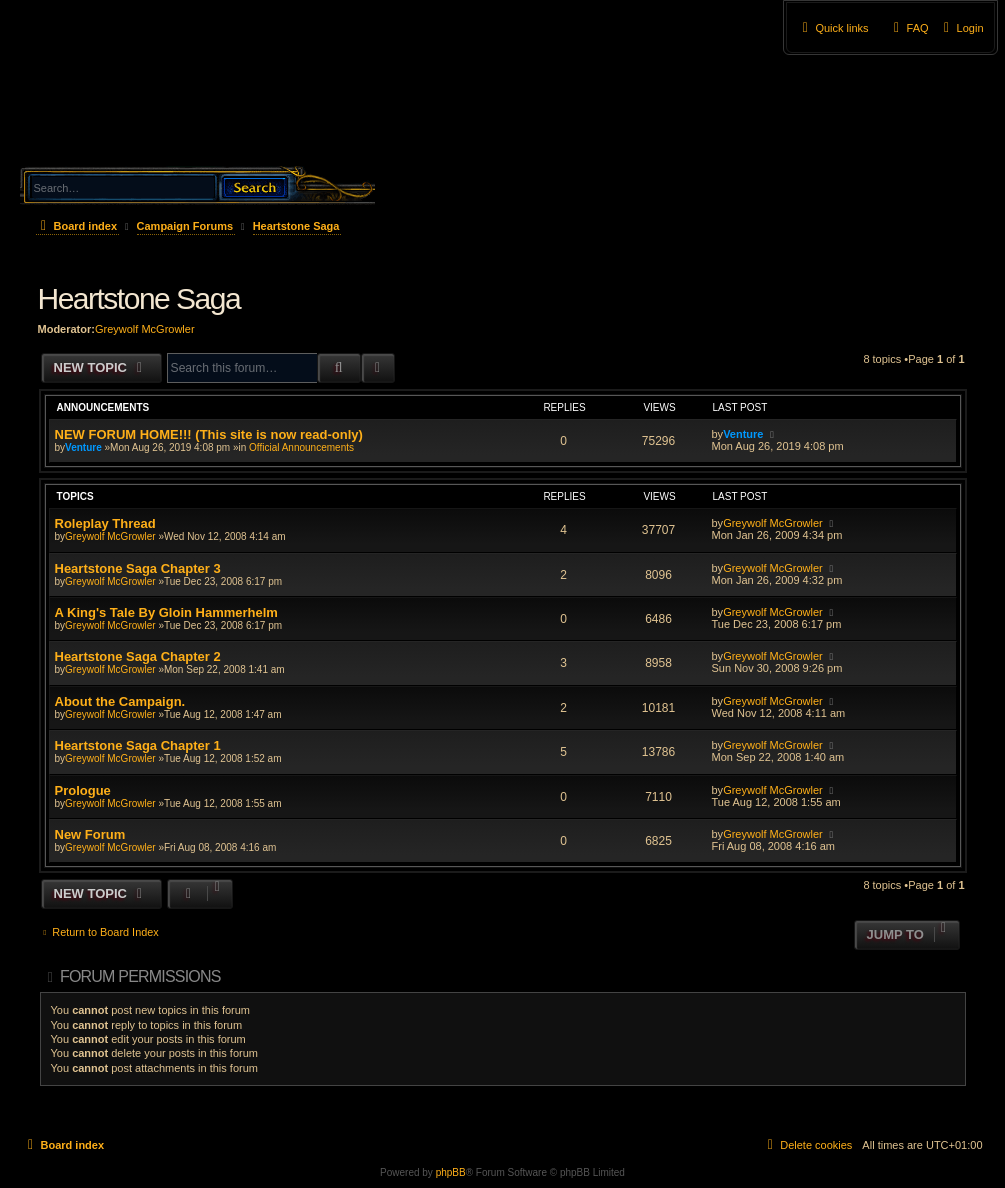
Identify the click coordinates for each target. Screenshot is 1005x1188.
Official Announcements (301, 447)
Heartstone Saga (139, 298)
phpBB (451, 1172)
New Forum (90, 834)
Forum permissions (140, 976)
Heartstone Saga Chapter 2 (138, 656)
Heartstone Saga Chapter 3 (138, 568)
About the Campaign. (120, 701)
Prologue (83, 790)
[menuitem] (961, 28)
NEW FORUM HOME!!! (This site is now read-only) (209, 434)
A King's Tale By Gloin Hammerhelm (166, 612)
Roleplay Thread (105, 523)
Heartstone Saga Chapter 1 (138, 745)
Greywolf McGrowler (145, 329)
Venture (83, 447)
